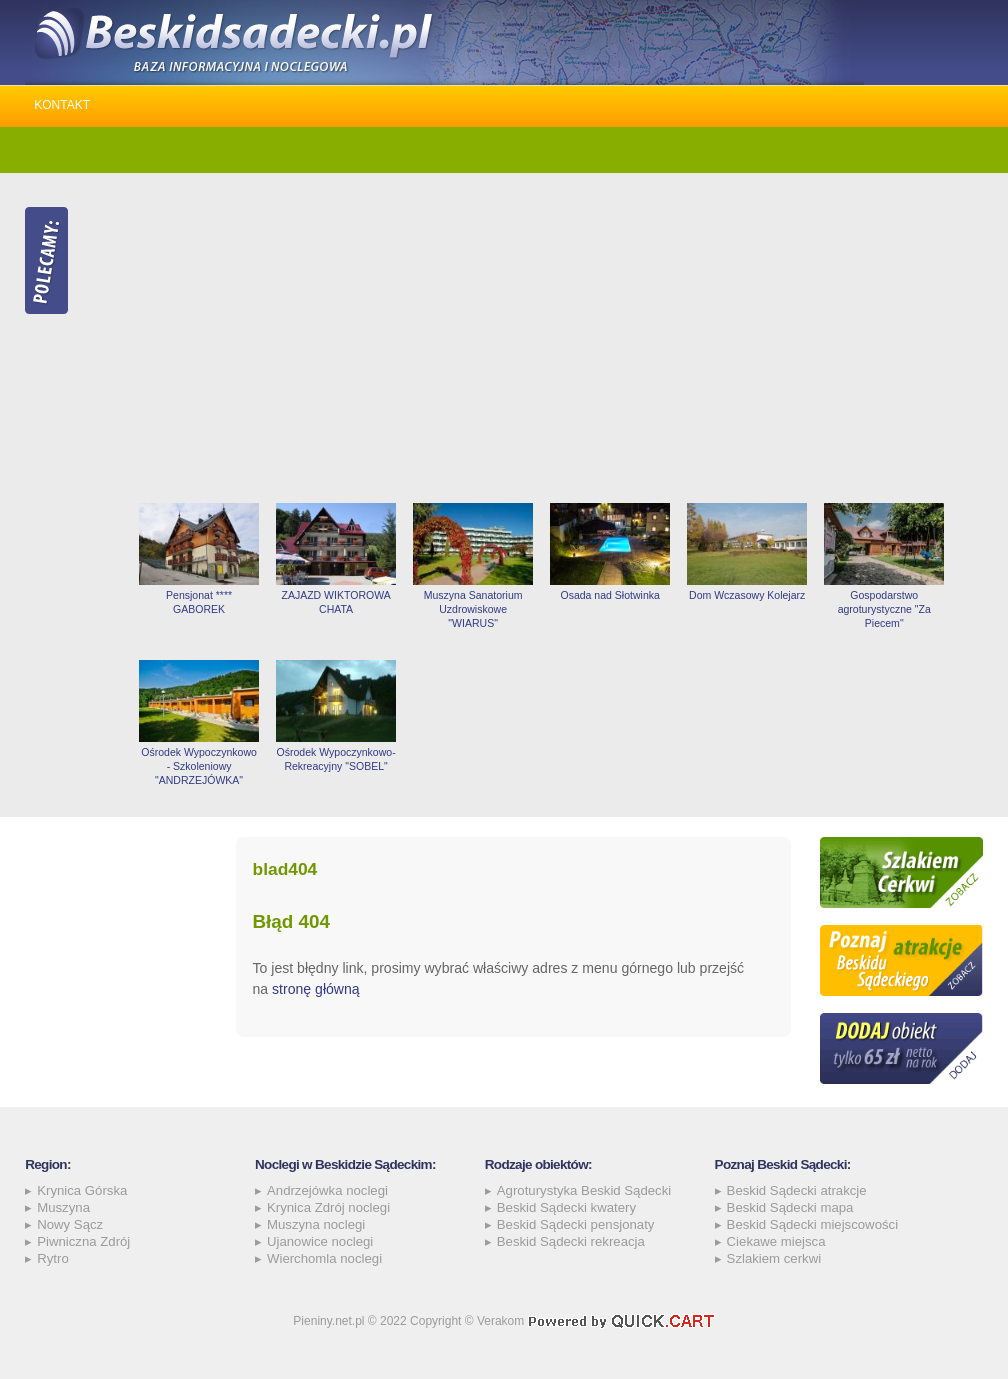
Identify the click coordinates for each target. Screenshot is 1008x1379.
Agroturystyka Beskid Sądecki (584, 1190)
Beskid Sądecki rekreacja (571, 1241)
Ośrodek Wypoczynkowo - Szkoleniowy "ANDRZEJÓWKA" (199, 766)
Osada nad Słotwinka (609, 595)
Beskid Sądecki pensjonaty (576, 1224)
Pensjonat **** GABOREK (199, 602)
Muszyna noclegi (316, 1224)
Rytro (53, 1258)
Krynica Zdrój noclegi (328, 1207)
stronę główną (316, 989)
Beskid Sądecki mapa (790, 1207)
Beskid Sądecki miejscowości (813, 1224)
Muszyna (63, 1207)
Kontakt (62, 105)
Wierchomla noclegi (324, 1258)
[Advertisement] (557, 338)
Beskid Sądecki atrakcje (797, 1190)
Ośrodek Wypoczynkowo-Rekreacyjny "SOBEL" (336, 759)
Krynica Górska (82, 1190)
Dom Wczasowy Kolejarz (747, 595)
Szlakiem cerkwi (774, 1258)
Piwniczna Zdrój (83, 1241)
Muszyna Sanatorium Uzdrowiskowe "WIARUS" (473, 609)
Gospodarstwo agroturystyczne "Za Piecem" (884, 609)
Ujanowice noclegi (320, 1241)
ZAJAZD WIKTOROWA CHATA (335, 602)
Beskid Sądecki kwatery (566, 1207)
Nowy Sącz (70, 1224)
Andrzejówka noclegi (327, 1190)
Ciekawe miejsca (776, 1241)
